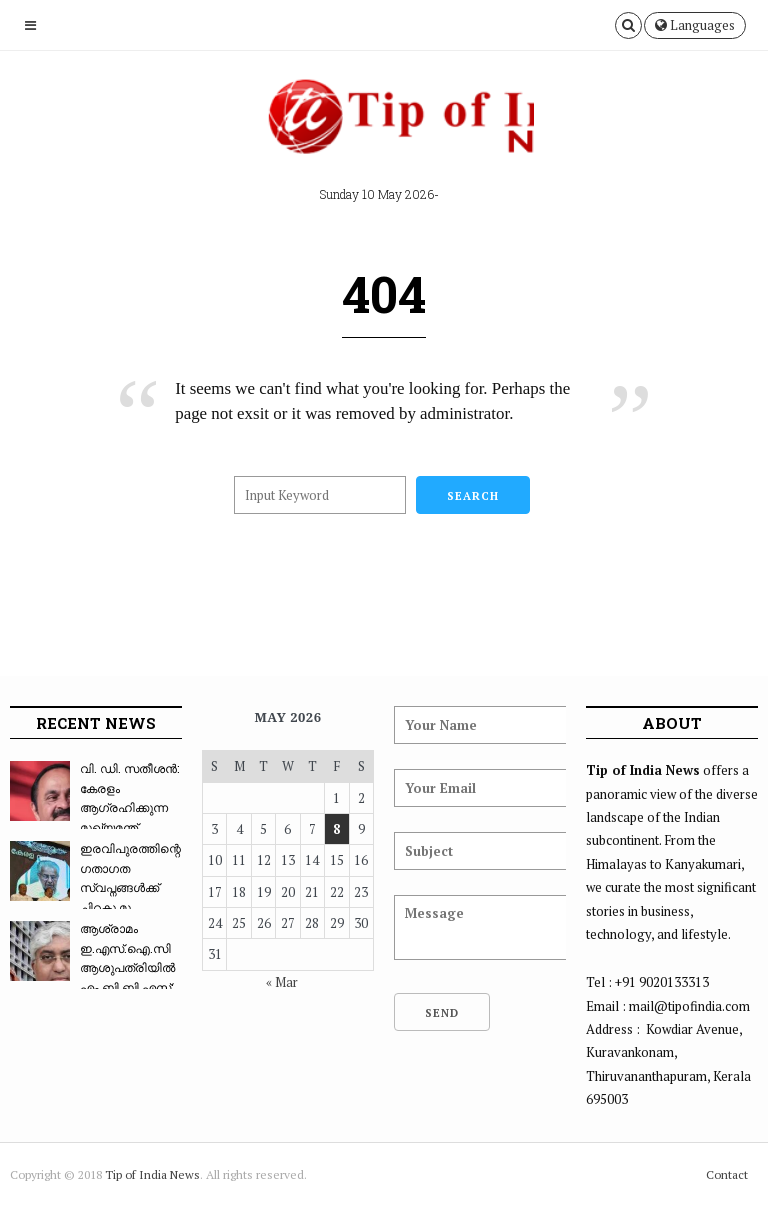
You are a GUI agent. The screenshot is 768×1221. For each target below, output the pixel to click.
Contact (727, 1174)
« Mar (282, 982)
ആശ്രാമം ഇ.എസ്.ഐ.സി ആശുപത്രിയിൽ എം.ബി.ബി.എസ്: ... (92, 967)
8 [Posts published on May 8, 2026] (336, 829)
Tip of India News (152, 1174)
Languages (695, 25)
